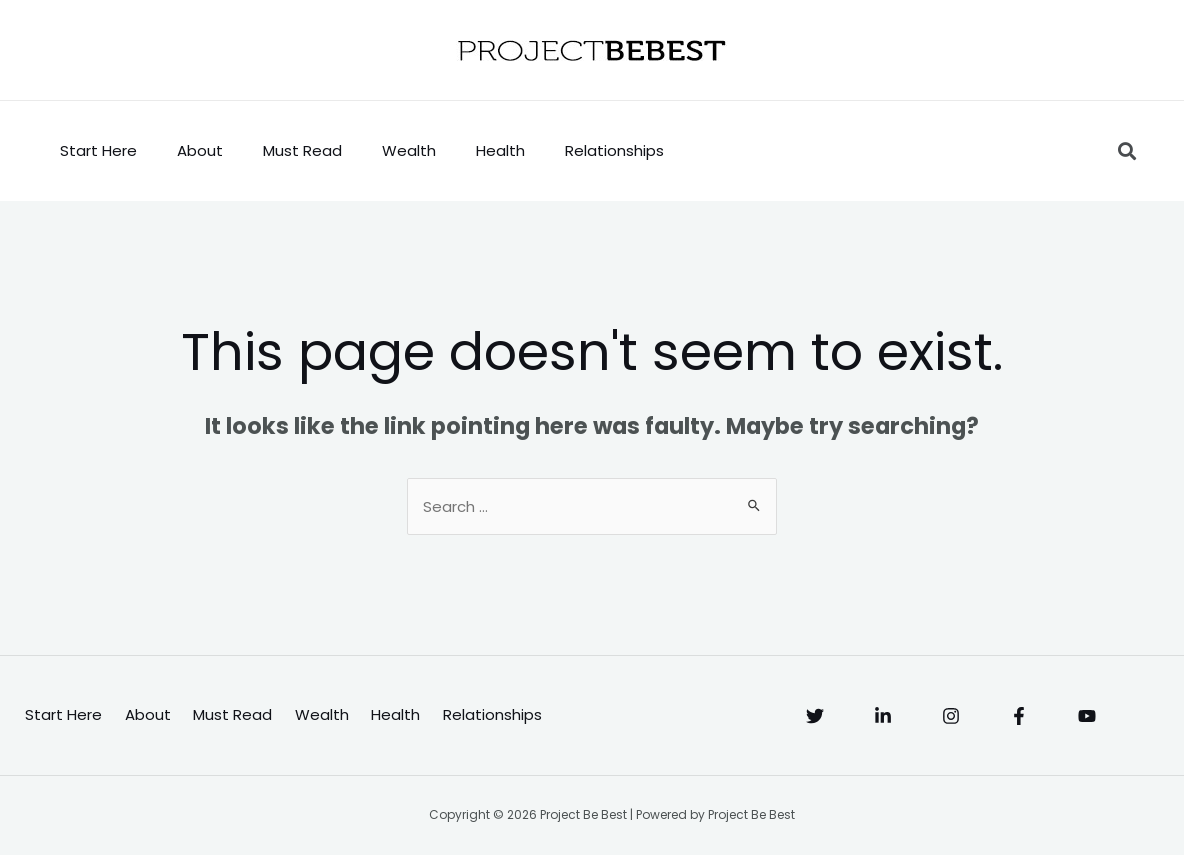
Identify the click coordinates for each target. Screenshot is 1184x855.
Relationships (614, 150)
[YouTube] (1087, 716)
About (200, 150)
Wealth (409, 150)
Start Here (98, 150)
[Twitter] (815, 716)
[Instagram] (951, 716)
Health (500, 150)
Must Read (302, 150)
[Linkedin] (883, 716)
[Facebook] (1019, 716)
